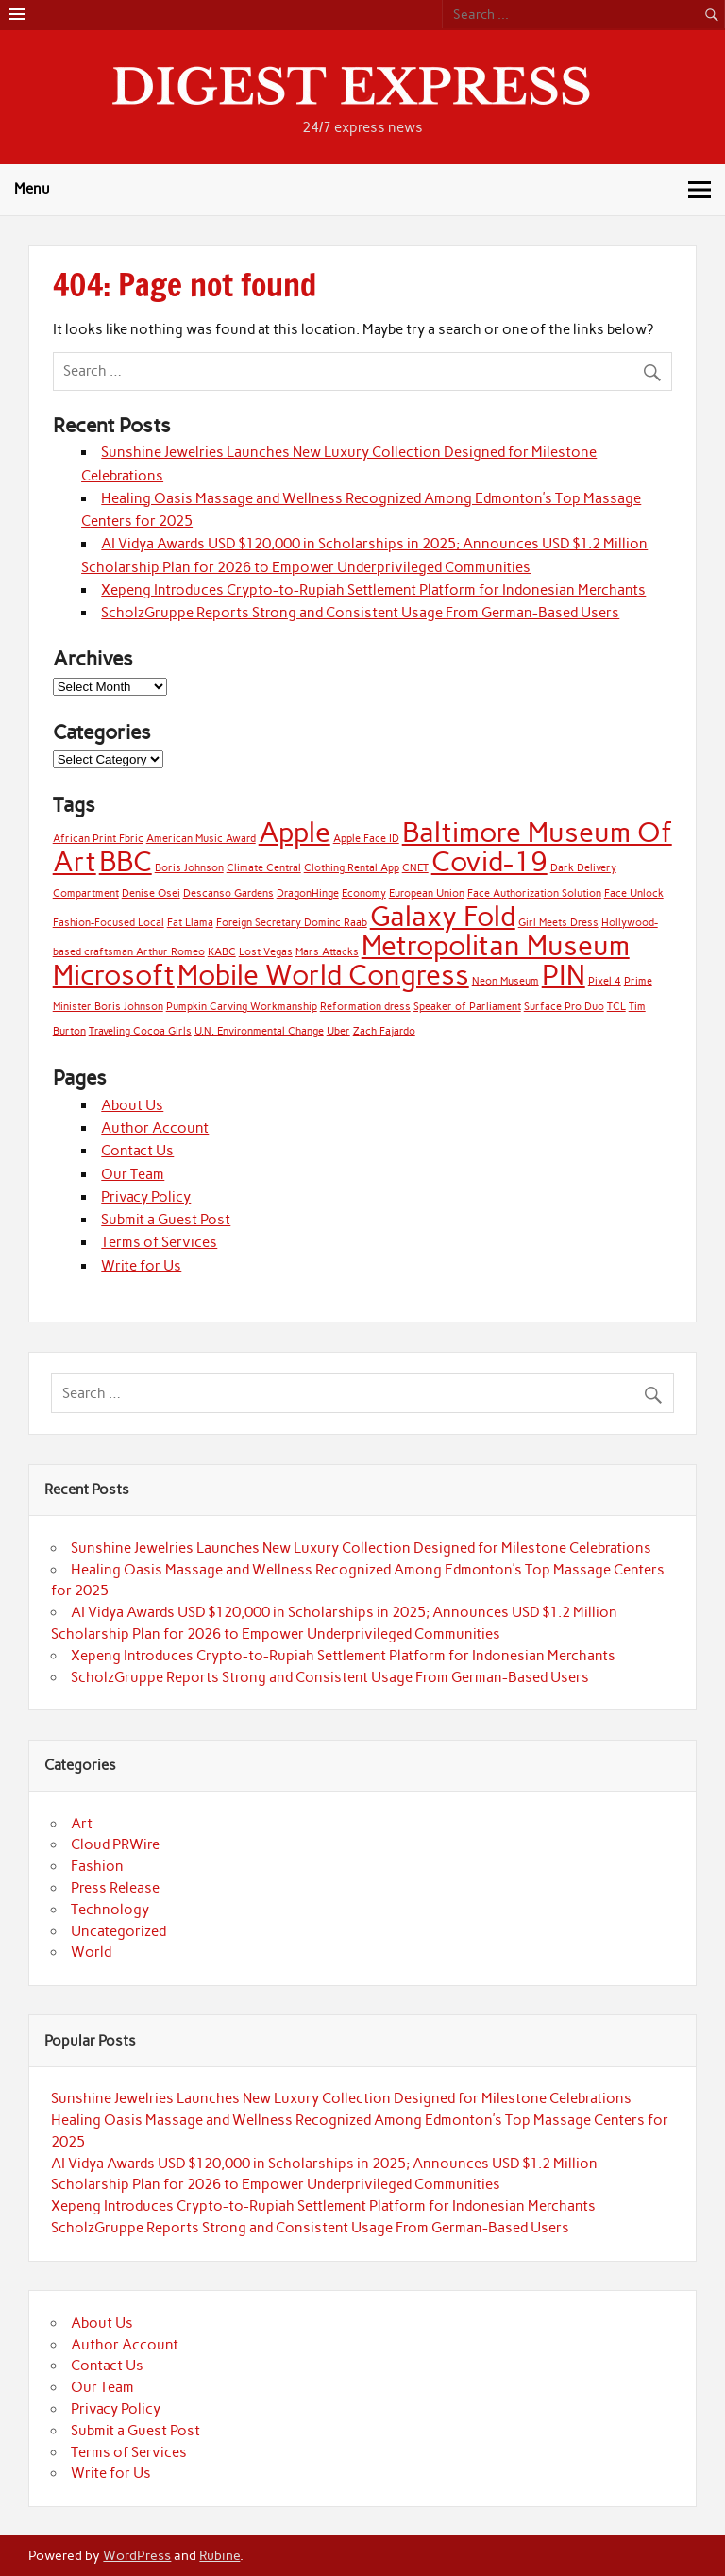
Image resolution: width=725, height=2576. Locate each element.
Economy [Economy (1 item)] (364, 893)
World (91, 1952)
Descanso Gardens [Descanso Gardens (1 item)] (228, 893)
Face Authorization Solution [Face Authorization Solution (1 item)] (534, 893)
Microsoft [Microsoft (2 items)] (114, 974)
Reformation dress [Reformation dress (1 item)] (365, 1007)
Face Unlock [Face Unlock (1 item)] (634, 893)
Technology (110, 1909)
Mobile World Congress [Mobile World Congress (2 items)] (323, 974)
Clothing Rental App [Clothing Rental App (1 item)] (351, 868)
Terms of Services (159, 1242)
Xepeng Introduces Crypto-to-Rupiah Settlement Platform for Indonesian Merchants (373, 589)
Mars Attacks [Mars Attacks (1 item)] (327, 952)
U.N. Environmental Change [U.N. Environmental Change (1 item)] (259, 1031)
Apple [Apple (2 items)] (294, 832)
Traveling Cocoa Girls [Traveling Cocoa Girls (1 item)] (140, 1031)
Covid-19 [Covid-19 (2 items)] (489, 861)
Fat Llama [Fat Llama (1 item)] (190, 923)
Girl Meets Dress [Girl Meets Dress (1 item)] (558, 923)
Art (82, 1823)
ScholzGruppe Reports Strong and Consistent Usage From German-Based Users (360, 612)
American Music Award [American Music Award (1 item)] (201, 839)
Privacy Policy (146, 1196)
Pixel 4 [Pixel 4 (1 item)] (604, 981)
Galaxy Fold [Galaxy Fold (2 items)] (442, 916)
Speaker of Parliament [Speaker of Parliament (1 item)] (467, 1007)
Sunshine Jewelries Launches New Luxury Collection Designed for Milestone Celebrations (361, 1548)
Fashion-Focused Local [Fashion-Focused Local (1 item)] (108, 923)
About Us (132, 1105)
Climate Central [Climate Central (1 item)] (264, 868)
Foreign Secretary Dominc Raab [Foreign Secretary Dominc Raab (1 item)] (291, 923)
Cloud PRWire (115, 1844)
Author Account (155, 1128)
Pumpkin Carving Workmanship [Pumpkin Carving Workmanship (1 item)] (241, 1007)
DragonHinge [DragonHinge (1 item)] (308, 893)
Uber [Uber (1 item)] (338, 1031)
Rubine (219, 2555)
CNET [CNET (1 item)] (415, 868)
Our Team (132, 1174)
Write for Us (141, 1265)
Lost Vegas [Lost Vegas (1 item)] (266, 952)
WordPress (137, 2555)
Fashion (97, 1866)
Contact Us (137, 1150)
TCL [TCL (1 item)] (616, 1007)
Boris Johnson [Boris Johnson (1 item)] (189, 868)
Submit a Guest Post (165, 1219)
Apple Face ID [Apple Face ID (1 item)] (366, 839)
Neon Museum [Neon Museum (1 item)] (505, 981)
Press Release (115, 1887)
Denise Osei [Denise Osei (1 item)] (151, 893)
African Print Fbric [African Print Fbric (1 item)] (98, 839)
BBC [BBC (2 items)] (125, 861)
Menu (32, 188)
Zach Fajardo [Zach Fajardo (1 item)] (384, 1031)
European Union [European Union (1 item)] (426, 893)
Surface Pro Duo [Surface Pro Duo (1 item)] (564, 1007)
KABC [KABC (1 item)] (222, 952)
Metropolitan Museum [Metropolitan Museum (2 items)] (496, 945)
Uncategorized (118, 1931)
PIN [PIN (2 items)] (563, 974)
